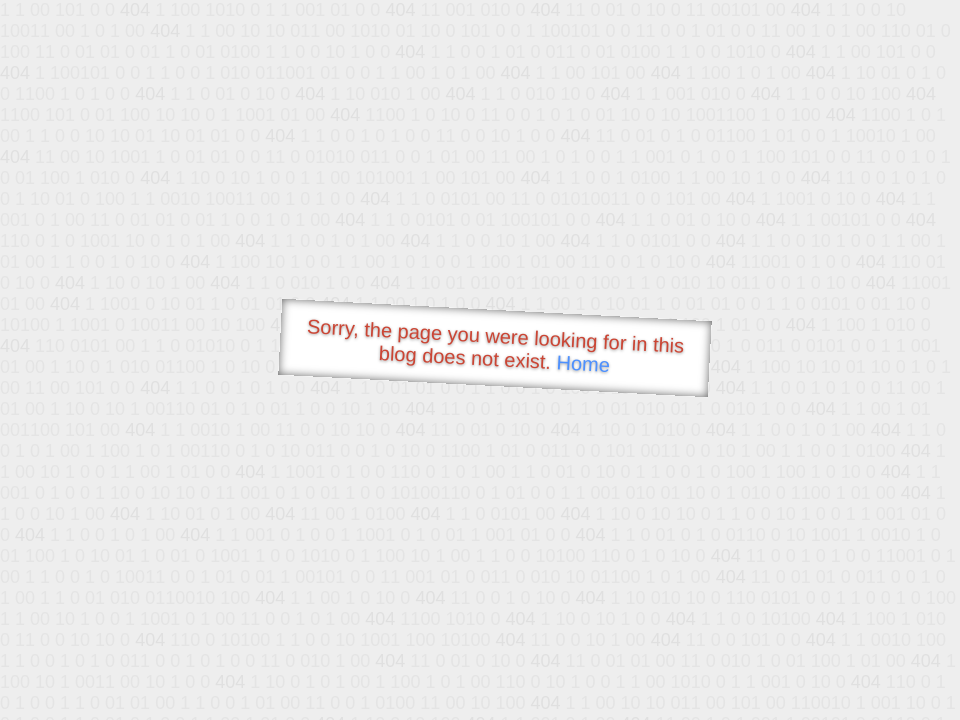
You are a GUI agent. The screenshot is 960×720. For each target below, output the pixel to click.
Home (583, 363)
